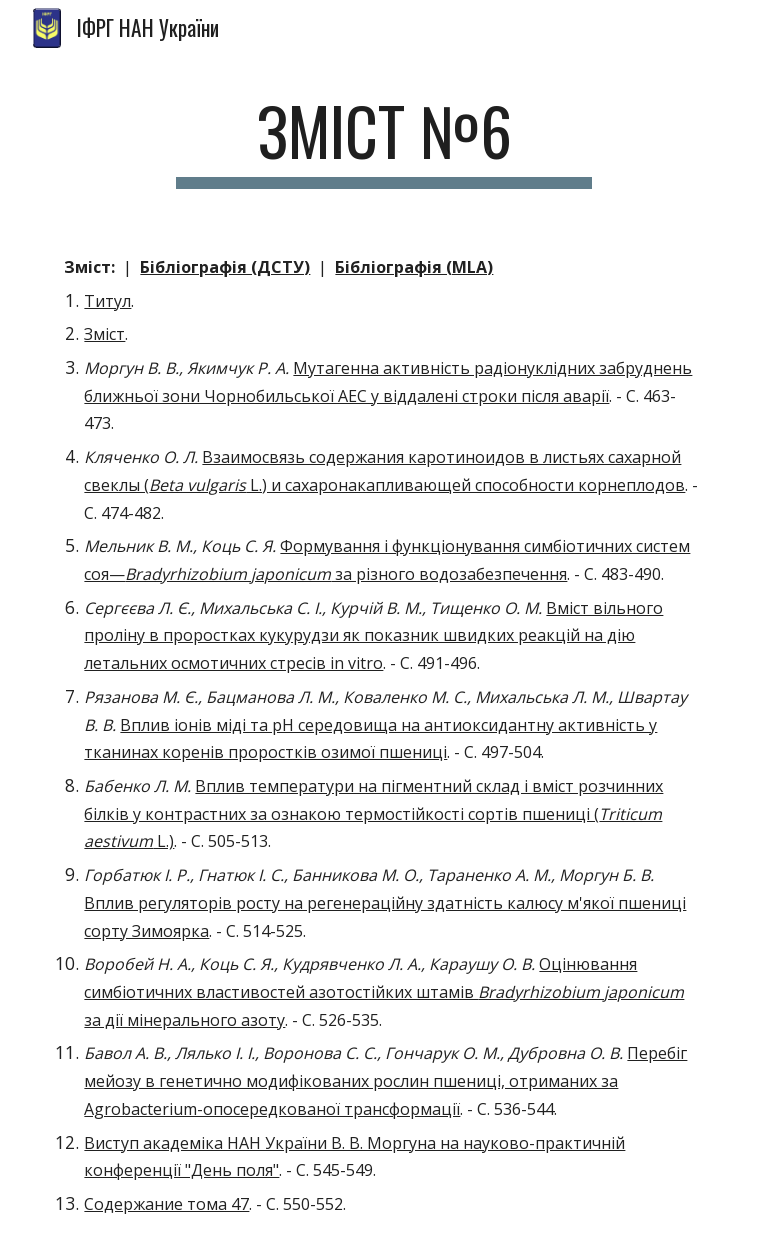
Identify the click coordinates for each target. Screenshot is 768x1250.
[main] (383, 140)
